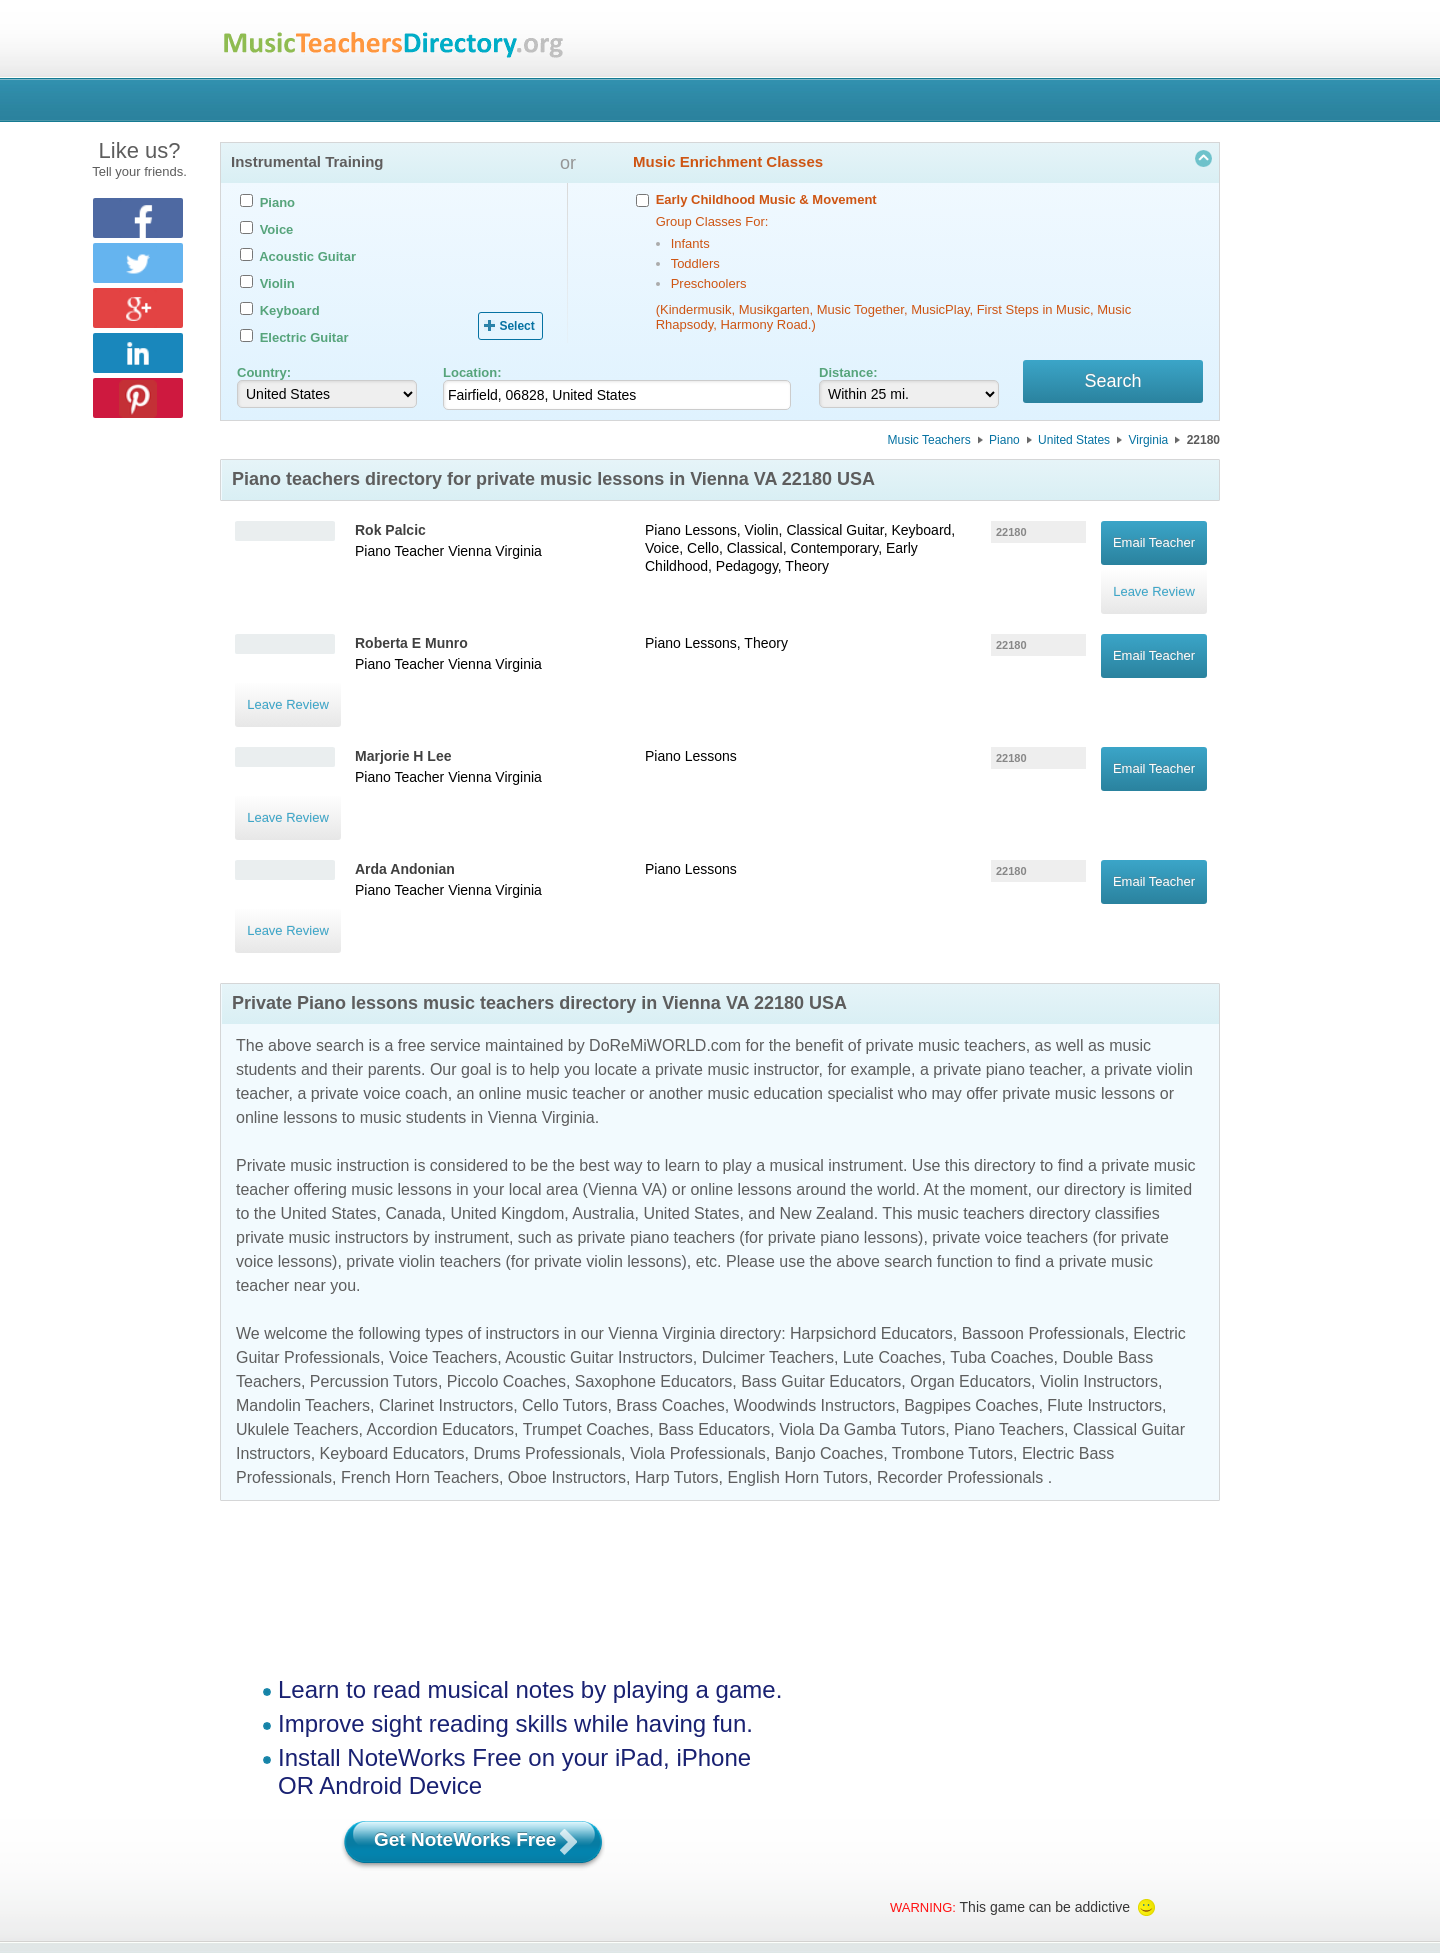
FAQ (1086, 1813)
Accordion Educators (440, 1272)
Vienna (469, 554)
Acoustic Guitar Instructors (599, 1200)
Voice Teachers (443, 1200)
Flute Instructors (1104, 1248)
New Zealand (826, 1056)
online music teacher (552, 936)
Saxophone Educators (653, 1224)
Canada (413, 1056)
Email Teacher (1154, 535)
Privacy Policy (896, 1813)
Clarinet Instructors (446, 1248)
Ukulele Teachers (297, 1272)
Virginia (1148, 443)
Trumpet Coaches (586, 1272)
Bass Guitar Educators (821, 1224)
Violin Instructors (1099, 1224)
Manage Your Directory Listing (573, 1813)
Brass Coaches (670, 1248)
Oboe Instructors (567, 1320)
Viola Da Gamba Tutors (862, 1272)
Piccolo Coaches (506, 1224)
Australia (603, 1056)
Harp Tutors (677, 1320)
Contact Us (1005, 1813)
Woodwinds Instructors (815, 1248)
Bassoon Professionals (1043, 1176)
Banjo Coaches (829, 1296)
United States (1074, 443)
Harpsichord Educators (871, 1176)
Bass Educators (714, 1272)
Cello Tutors (564, 1248)
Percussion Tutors (374, 1224)
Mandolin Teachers (303, 1248)
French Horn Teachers (420, 1320)
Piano (1004, 443)
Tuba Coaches (1001, 1200)
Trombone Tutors (952, 1296)
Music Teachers (929, 443)
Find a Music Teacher (389, 1813)
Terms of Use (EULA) (758, 1813)
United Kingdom (507, 1056)
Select (516, 326)
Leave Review (1154, 563)
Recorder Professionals (960, 1320)
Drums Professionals (547, 1296)
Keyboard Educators (392, 1296)
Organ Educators (970, 1224)
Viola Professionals (698, 1296)
